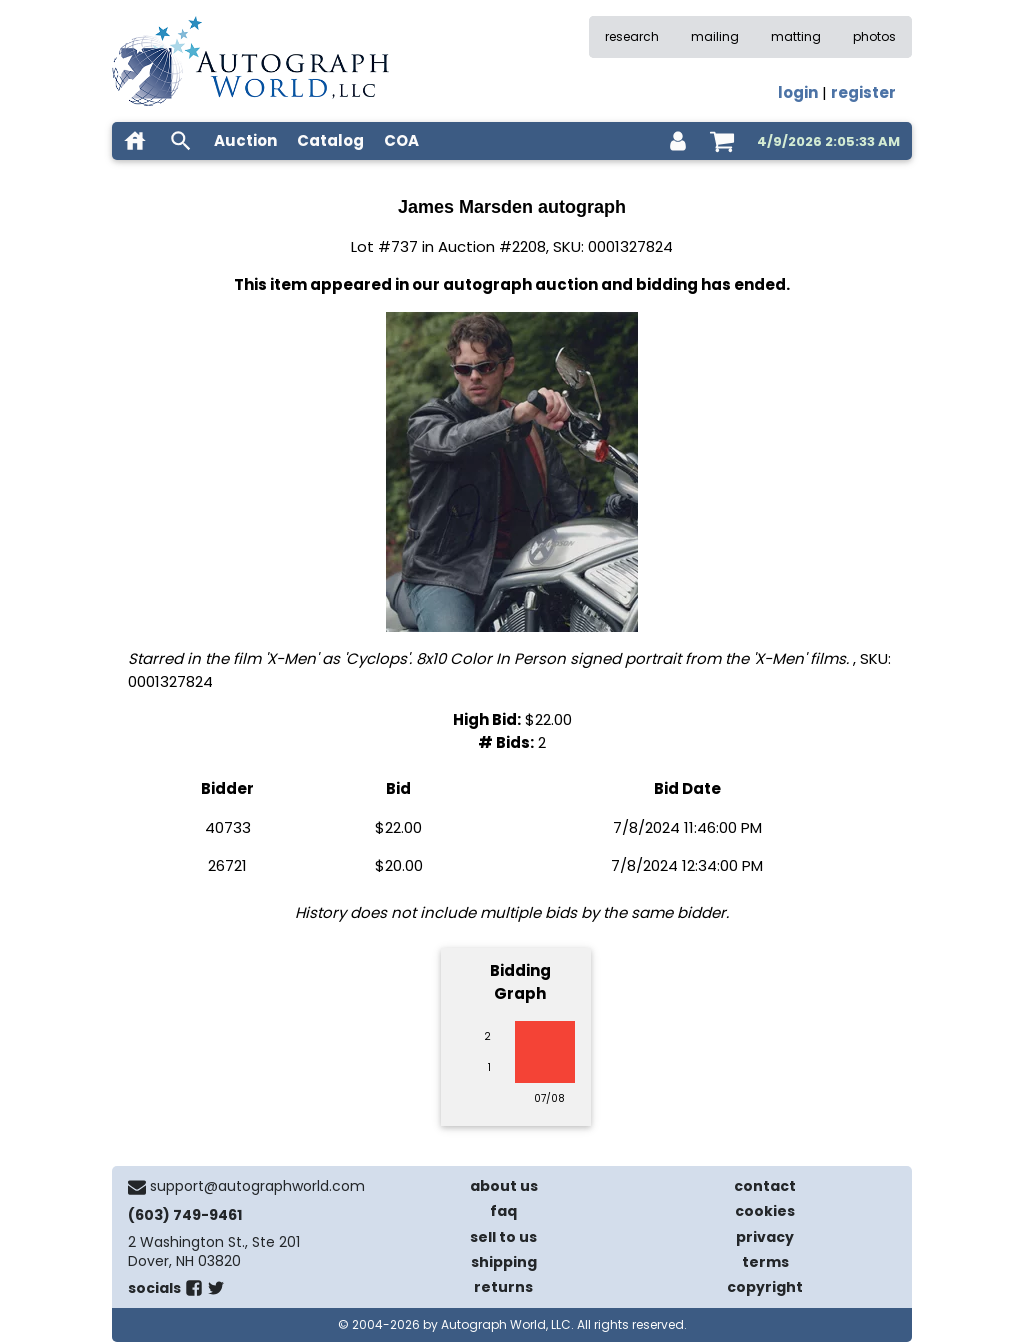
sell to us (503, 1237)
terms (765, 1262)
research (632, 36)
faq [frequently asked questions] (503, 1211)
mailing (715, 36)
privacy (765, 1237)
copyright (765, 1287)
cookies (765, 1211)
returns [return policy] (503, 1287)
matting (796, 36)
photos (874, 36)
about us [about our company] (504, 1186)
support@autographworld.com (257, 1186)
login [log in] (798, 92)
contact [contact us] (765, 1186)
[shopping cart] (722, 141)
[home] (135, 141)
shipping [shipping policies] (504, 1262)
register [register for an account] (863, 92)
